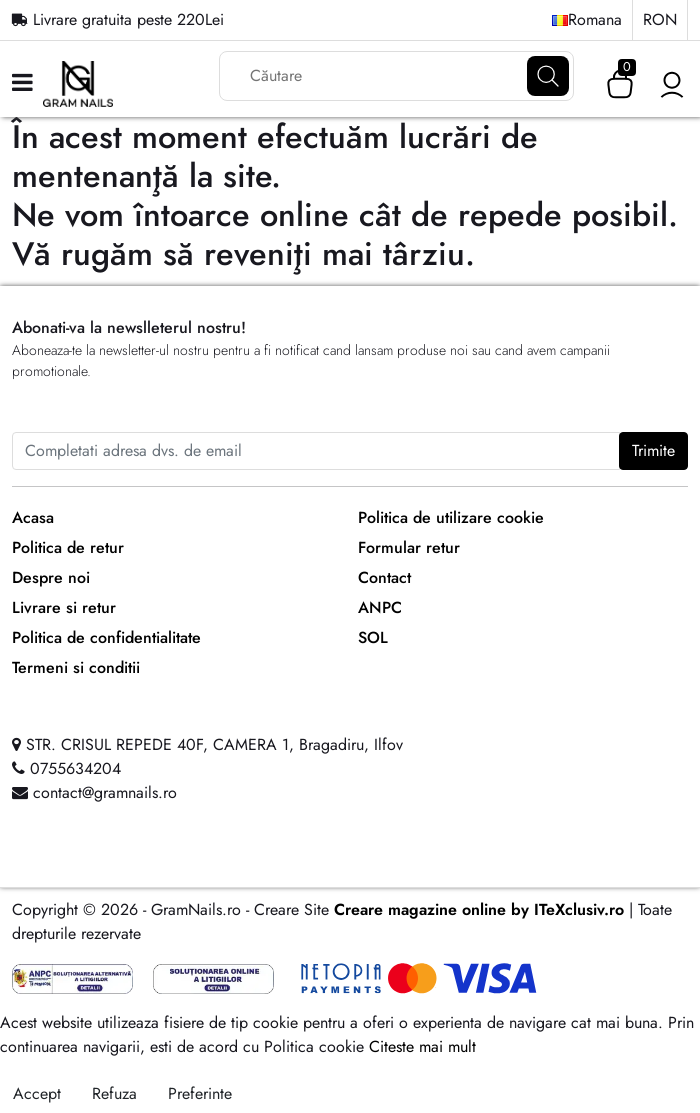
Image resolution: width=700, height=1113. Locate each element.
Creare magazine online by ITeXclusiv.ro (479, 909)
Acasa (33, 517)
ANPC (380, 607)
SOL (373, 637)
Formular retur (409, 547)
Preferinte (200, 1093)
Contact (384, 577)
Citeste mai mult (422, 1046)
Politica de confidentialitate (106, 637)
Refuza (114, 1093)
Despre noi (51, 577)
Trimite (653, 450)
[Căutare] (548, 76)
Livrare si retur (64, 607)
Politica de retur (68, 547)
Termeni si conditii (76, 667)
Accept (37, 1093)
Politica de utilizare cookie (451, 517)
